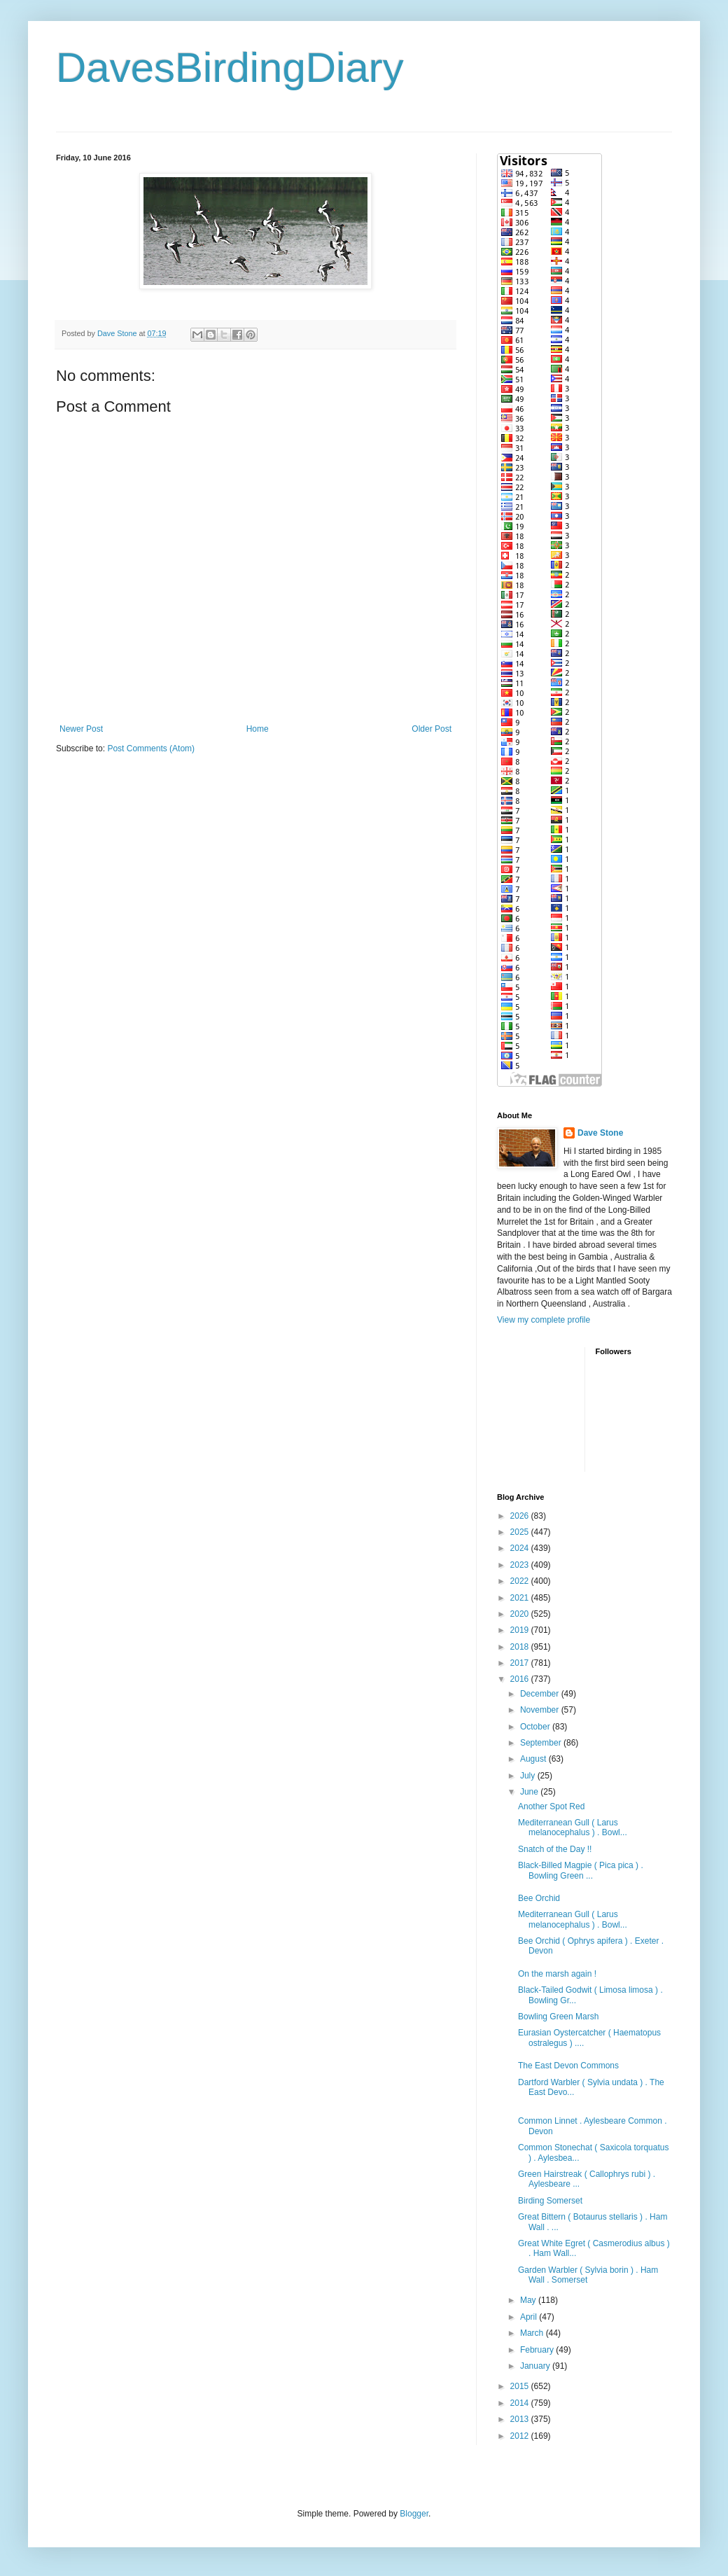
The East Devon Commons (568, 2065)
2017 (520, 1663)
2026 (520, 1516)
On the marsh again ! (557, 1974)
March (533, 2333)
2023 (520, 1565)
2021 (520, 1598)
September (542, 1743)
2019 (520, 1630)
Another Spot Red (551, 1806)
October (536, 1727)
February (538, 2350)
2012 (520, 2436)
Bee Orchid (539, 1898)
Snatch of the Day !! (555, 1849)
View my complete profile (543, 1320)
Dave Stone (600, 1133)
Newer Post (81, 729)
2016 (520, 1679)
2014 (520, 2403)
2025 (520, 1532)
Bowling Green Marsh (558, 2016)
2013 (520, 2419)
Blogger (414, 2514)
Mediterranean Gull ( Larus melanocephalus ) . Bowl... (572, 1827)
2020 (520, 1614)
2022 (520, 1581)
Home (257, 729)
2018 (520, 1647)
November (540, 1710)
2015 (520, 2386)
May (529, 2300)
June (530, 1792)
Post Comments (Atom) (151, 748)
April (529, 2317)
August (534, 1759)
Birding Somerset (550, 2201)
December (540, 1694)
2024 (520, 1548)
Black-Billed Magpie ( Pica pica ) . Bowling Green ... (580, 1870)
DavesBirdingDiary (230, 67)
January (536, 2366)
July (529, 1776)
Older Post (431, 729)
